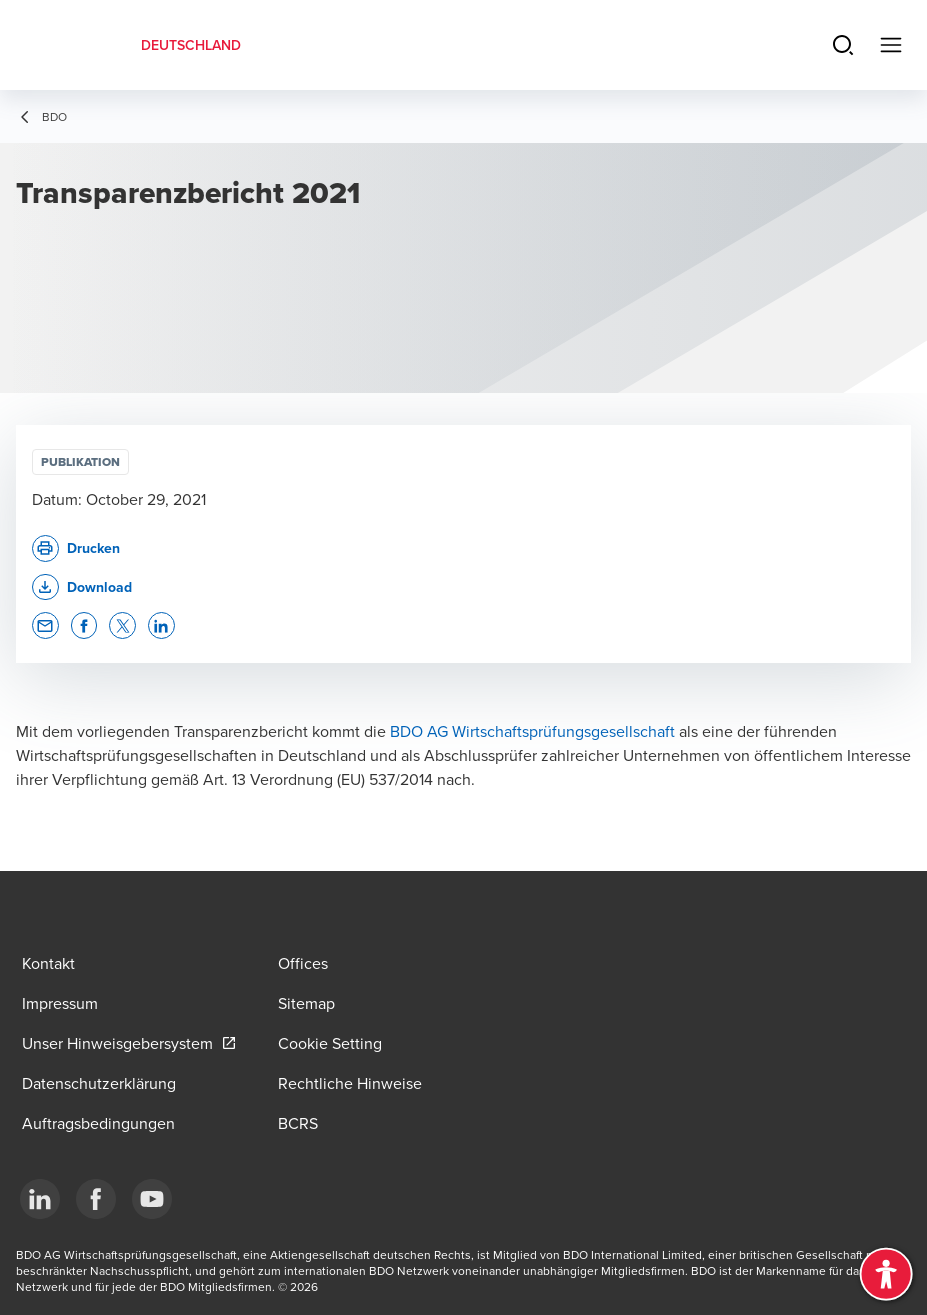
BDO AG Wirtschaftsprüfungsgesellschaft (532, 731)
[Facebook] (96, 1199)
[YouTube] (152, 1199)
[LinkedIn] (40, 1199)
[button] (82, 587)
